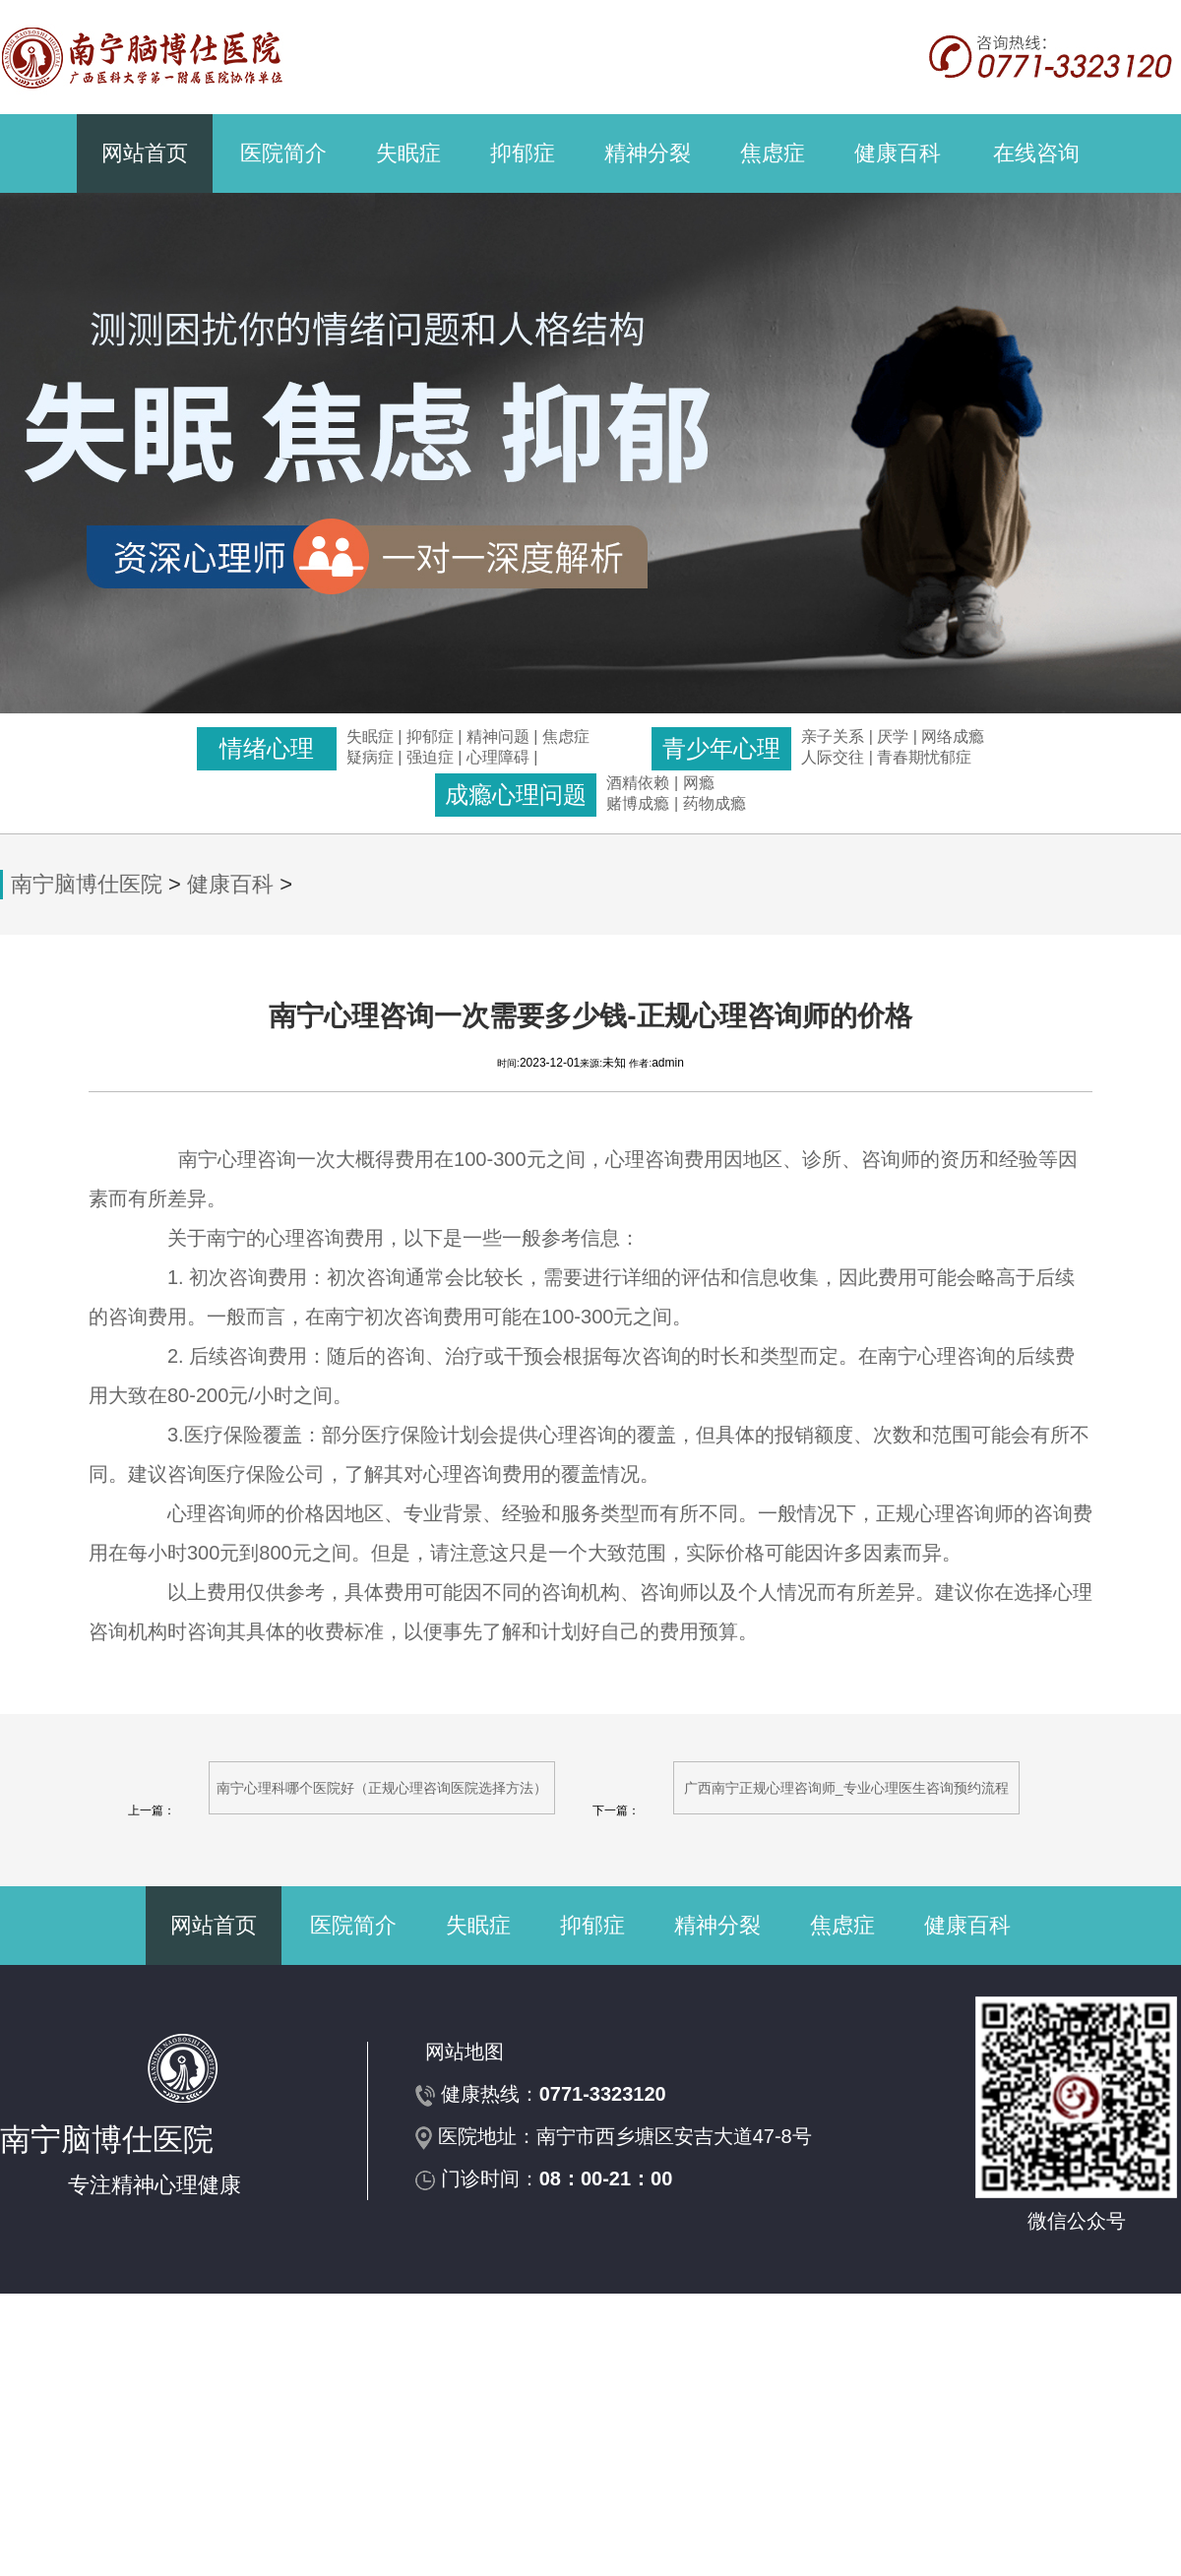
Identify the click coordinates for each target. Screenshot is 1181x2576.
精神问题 (497, 736)
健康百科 (897, 153)
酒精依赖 (637, 782)
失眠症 (408, 153)
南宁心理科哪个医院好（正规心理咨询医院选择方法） (382, 1788)
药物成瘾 (714, 803)
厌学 (894, 736)
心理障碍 (497, 757)
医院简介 (283, 153)
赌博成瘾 (637, 803)
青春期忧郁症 (924, 757)
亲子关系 (832, 736)
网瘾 (699, 782)
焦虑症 (772, 153)
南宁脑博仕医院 (86, 884)
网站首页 (144, 153)
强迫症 (430, 757)
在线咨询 (1036, 153)
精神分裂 (647, 153)
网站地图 (464, 2051)
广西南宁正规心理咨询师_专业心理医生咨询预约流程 (846, 1788)
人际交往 (832, 757)
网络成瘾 (952, 736)
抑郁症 (522, 153)
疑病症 (370, 757)
